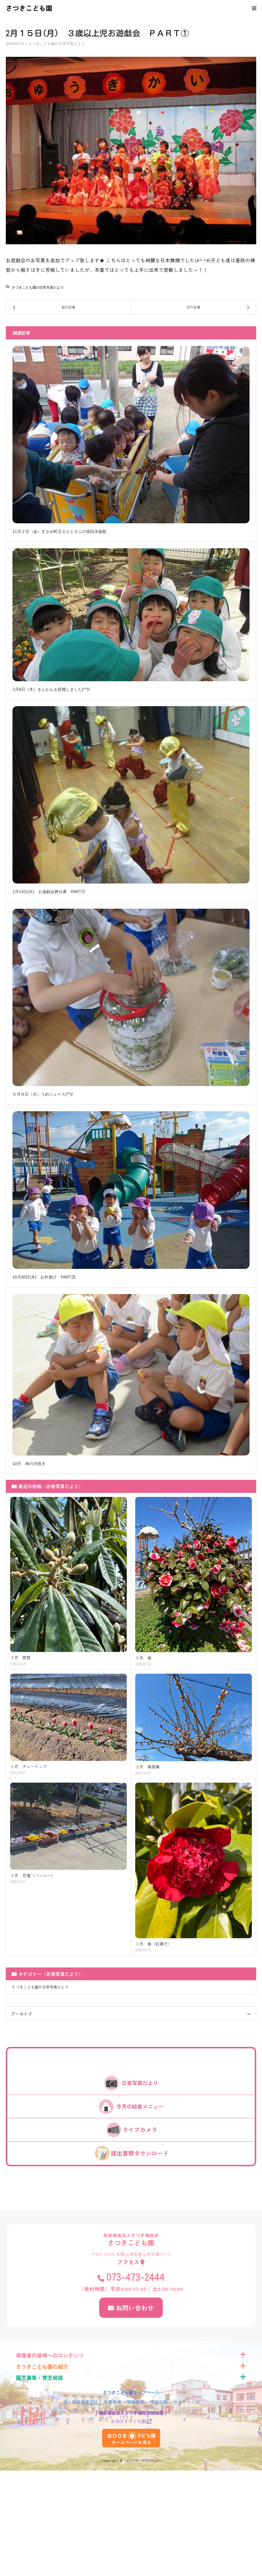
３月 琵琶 (20, 1657)
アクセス (129, 2262)
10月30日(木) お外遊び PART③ (43, 1277)
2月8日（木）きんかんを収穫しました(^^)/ (51, 689)
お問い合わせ (135, 2307)
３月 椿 (143, 1658)
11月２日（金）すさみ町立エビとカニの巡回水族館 (59, 531)
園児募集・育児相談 (39, 2377)
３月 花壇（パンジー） (32, 1875)
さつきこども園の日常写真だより (56, 43)
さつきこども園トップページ (131, 2392)
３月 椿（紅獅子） (153, 1944)
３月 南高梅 (147, 1767)
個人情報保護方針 (80, 2402)
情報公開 (158, 2402)
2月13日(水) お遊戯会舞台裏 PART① (48, 891)
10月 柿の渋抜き (29, 1463)
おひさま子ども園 (128, 2421)
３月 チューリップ (28, 1766)
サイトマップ (186, 2402)
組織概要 (135, 2402)
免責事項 (112, 2402)
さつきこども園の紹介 (42, 2366)
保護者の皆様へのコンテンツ (50, 2355)
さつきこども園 (29, 8)
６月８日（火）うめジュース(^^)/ (42, 1094)
